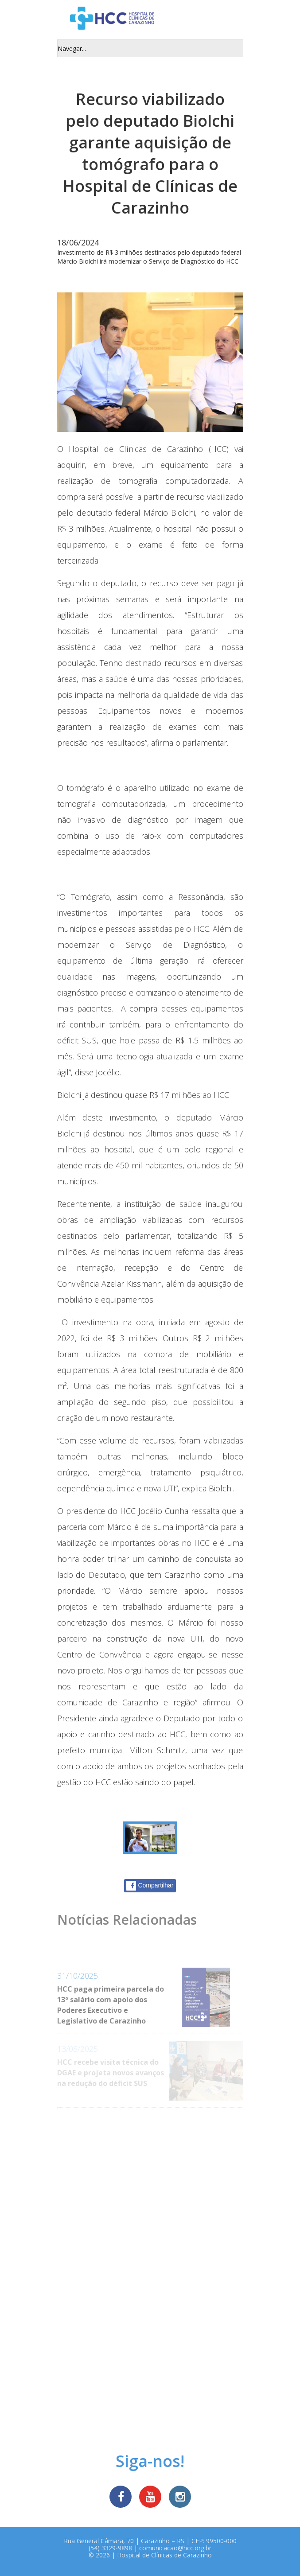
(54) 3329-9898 (110, 2548)
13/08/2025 (77, 2048)
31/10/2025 (77, 1975)
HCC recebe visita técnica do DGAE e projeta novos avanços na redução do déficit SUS (110, 2072)
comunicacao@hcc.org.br (175, 2548)
